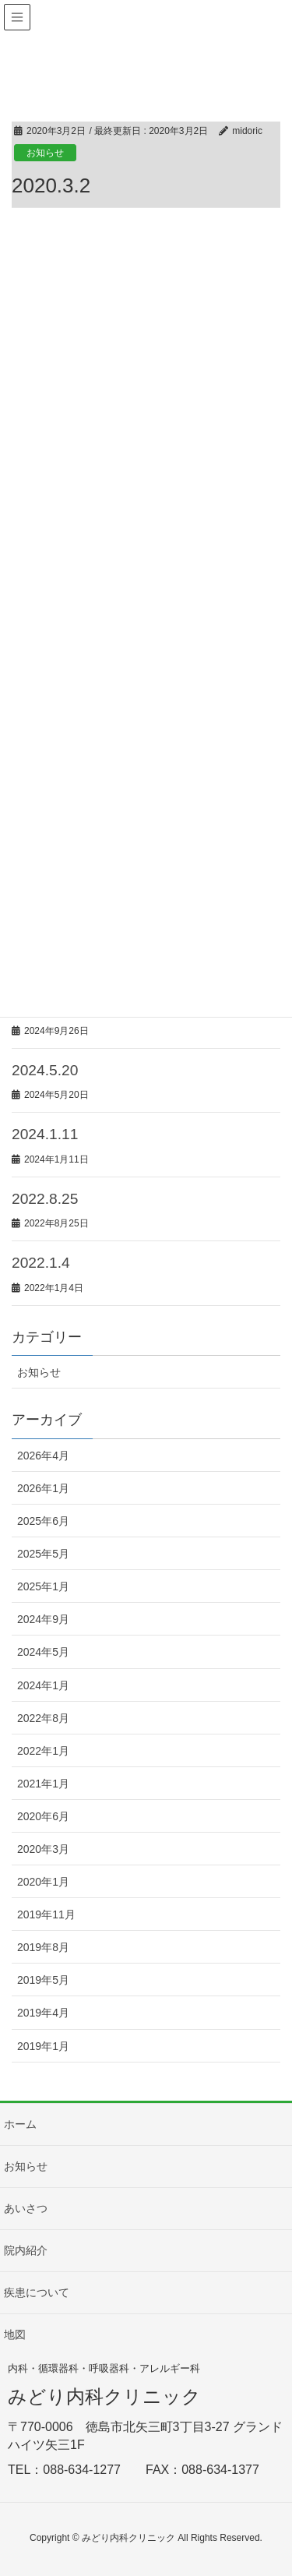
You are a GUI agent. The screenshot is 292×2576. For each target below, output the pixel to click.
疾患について (36, 2292)
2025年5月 (43, 1553)
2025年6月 (43, 1521)
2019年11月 (46, 1914)
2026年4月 (43, 1455)
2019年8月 (43, 1947)
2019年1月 (43, 2046)
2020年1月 (43, 1882)
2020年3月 (43, 1849)
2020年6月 (43, 1816)
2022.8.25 (45, 1199)
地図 (15, 2334)
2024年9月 (43, 1619)
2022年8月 (43, 1718)
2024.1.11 (45, 1134)
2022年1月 (43, 1751)
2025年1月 (43, 1586)
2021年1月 (43, 1783)
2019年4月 (43, 2012)
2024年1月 (43, 1685)
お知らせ (45, 152)
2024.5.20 (45, 1070)
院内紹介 (25, 2250)
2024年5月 (43, 1652)
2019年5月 (43, 1980)
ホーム (20, 2124)
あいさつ (25, 2208)
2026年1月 (43, 1488)
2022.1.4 (41, 1262)
